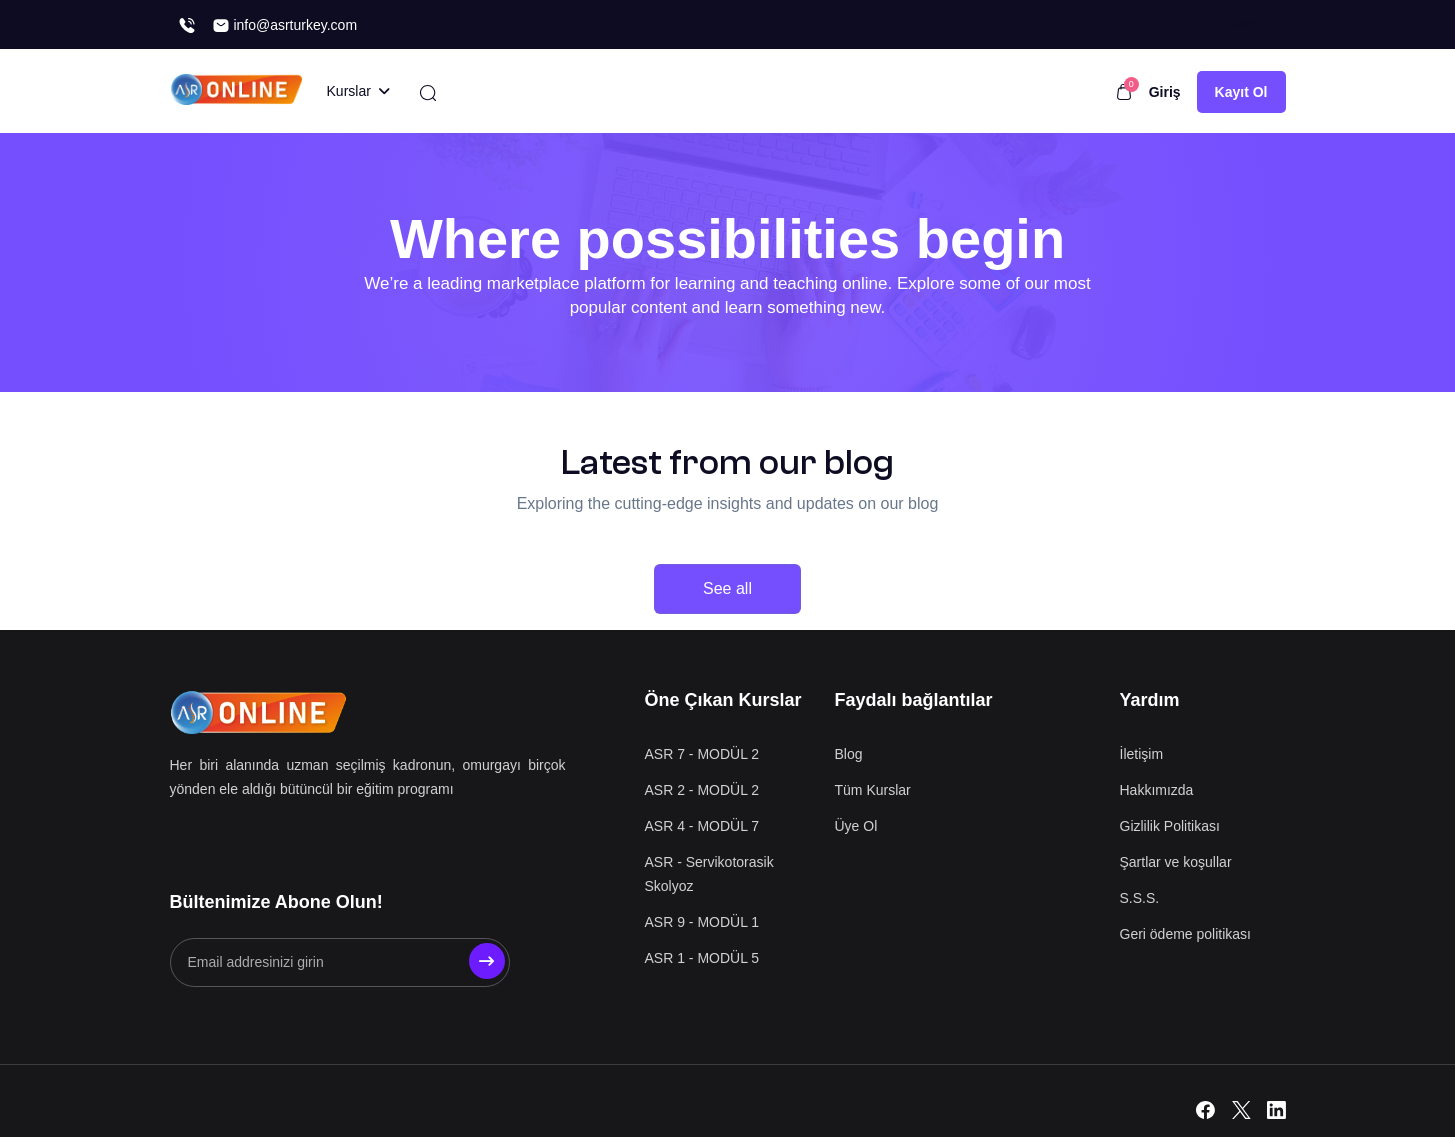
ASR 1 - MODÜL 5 (702, 958)
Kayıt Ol (1241, 92)
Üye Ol (856, 826)
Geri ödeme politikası (1186, 934)
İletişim (1142, 754)
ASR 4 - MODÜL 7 (702, 826)
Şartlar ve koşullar (1176, 862)
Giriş (1165, 92)
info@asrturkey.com (285, 25)
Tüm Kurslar (873, 790)
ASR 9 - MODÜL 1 (702, 922)
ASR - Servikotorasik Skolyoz (709, 874)
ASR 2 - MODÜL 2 (702, 790)
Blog (849, 754)
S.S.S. (1140, 898)
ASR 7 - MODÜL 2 (702, 754)
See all (727, 588)
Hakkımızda (1157, 790)
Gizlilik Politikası (1170, 826)
